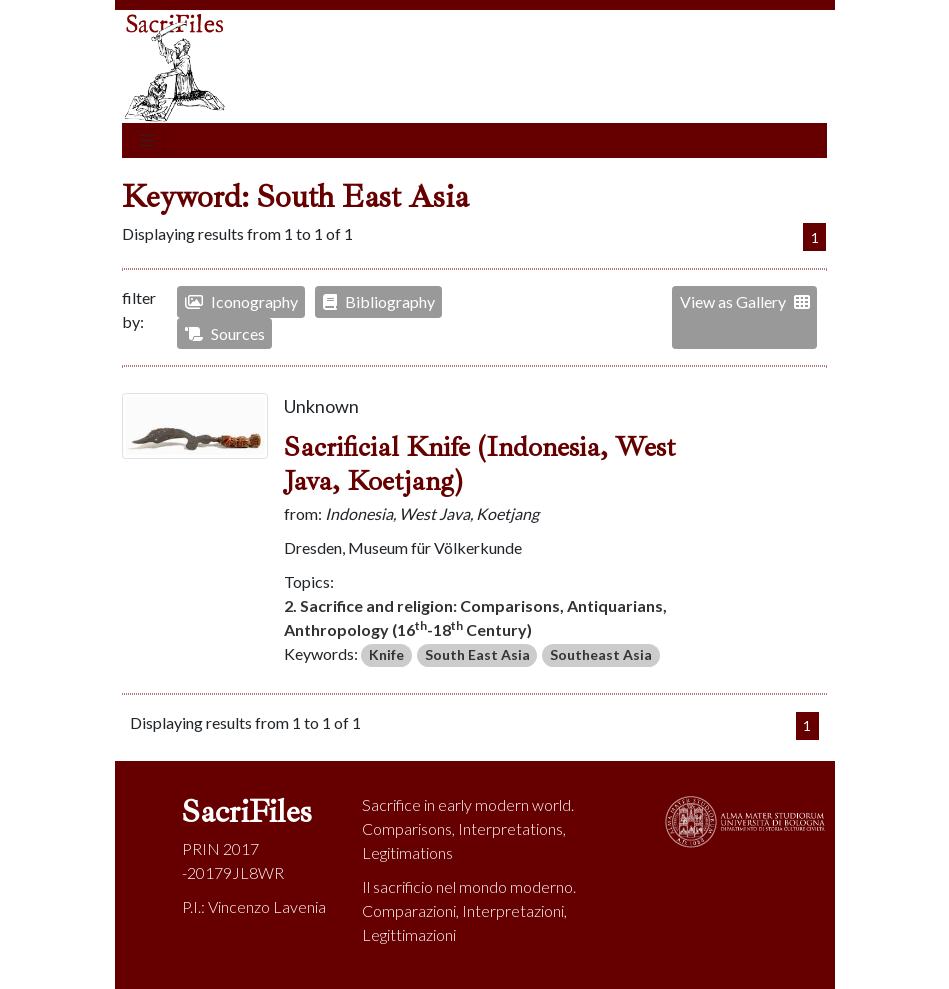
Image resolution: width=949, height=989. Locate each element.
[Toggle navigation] (148, 141)
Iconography (241, 301)
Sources (225, 333)
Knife (386, 654)
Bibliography (379, 301)
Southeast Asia (601, 654)
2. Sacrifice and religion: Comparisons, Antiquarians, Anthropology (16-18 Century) (475, 617)
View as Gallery (745, 301)
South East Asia (477, 654)
